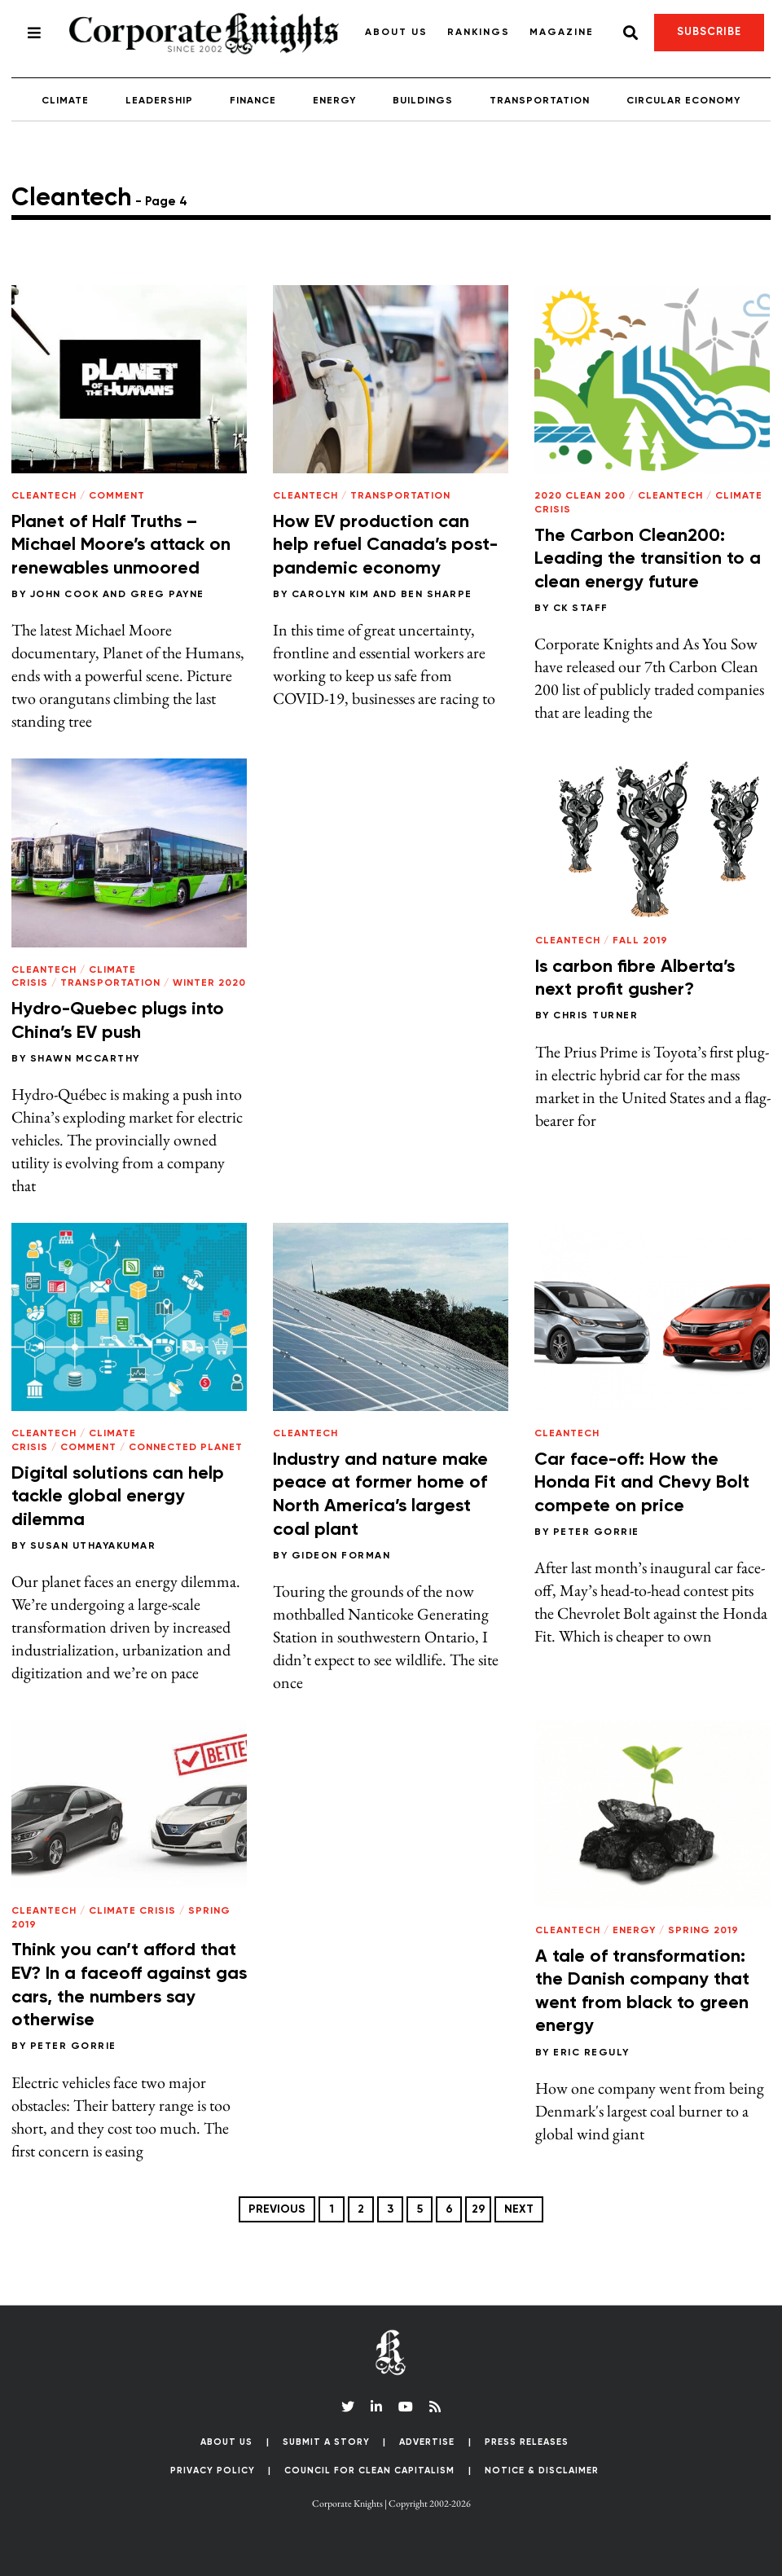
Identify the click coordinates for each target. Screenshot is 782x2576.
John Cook (64, 595)
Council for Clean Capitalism (369, 2470)
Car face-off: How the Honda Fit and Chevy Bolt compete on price (641, 1483)
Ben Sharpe (436, 595)
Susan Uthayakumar (93, 1546)
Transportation (540, 101)
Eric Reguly (591, 2053)
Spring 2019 (703, 1931)
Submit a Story (326, 2442)
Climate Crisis (132, 1911)
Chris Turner (595, 1016)
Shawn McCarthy (85, 1059)
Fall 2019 (640, 941)
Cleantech (44, 496)
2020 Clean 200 (580, 496)
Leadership (159, 101)
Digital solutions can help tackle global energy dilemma (117, 1497)
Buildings (423, 101)
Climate (65, 101)
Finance (253, 101)
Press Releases (527, 2442)
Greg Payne (167, 595)
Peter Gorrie (596, 1532)
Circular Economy (683, 101)
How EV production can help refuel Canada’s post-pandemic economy (385, 545)
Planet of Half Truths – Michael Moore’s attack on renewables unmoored (121, 545)
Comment (117, 496)
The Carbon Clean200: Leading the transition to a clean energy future (647, 559)
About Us (396, 32)
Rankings (478, 32)
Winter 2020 (209, 983)
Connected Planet (186, 1448)
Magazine (561, 32)
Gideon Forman (341, 1556)
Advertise (427, 2442)
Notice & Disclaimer (542, 2470)
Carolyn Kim (331, 595)
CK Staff (580, 608)
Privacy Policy (212, 2470)
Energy (334, 101)
